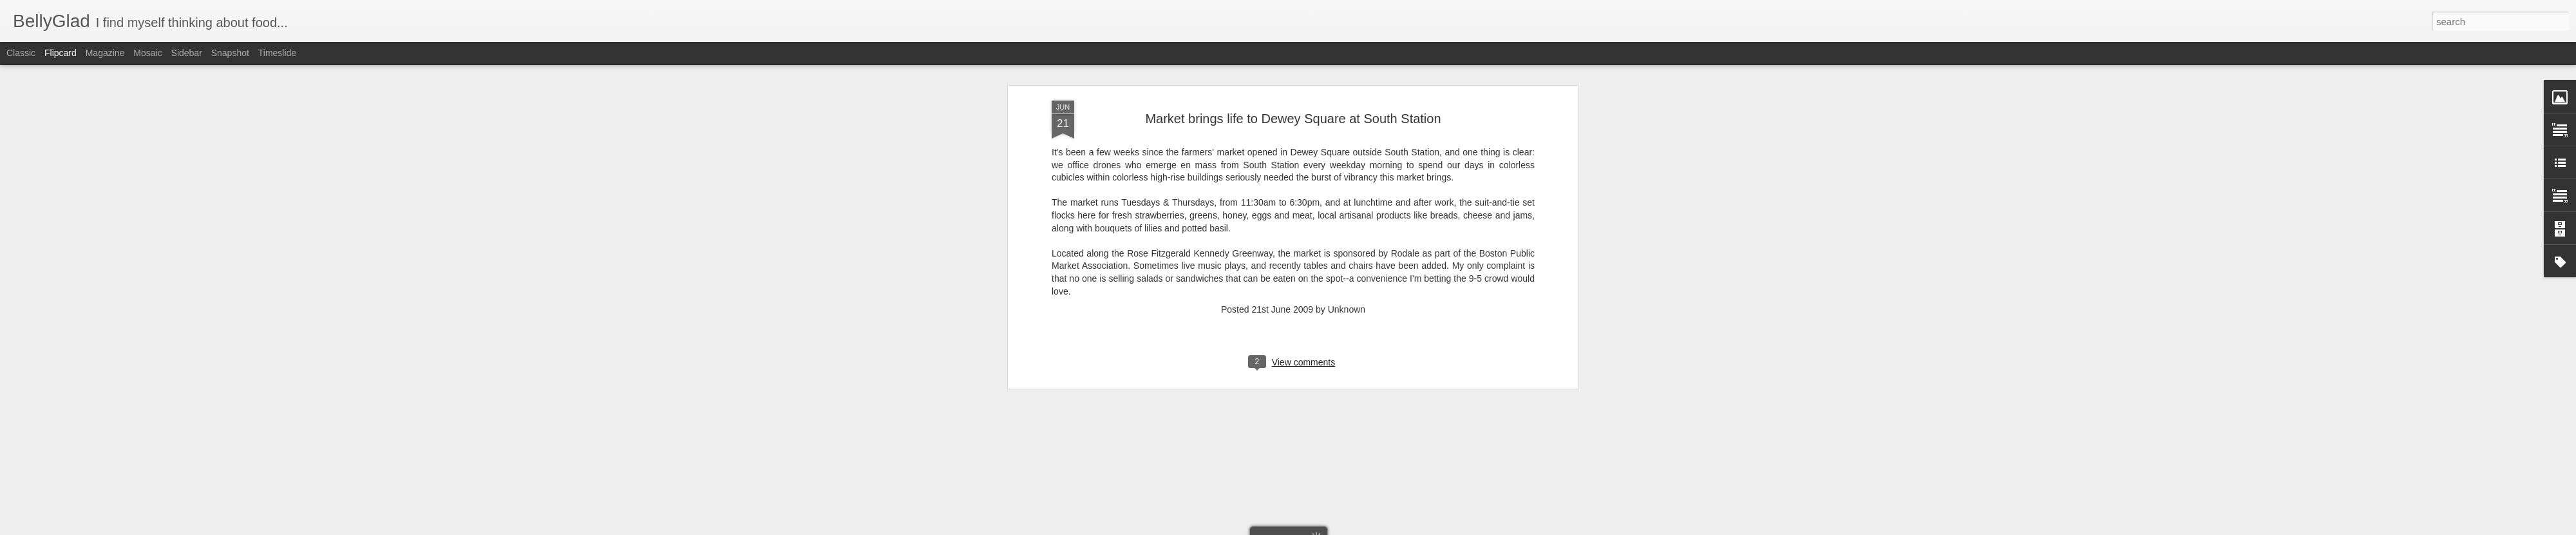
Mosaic (147, 53)
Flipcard (60, 53)
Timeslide (277, 53)
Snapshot (230, 53)
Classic (20, 53)
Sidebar (186, 53)
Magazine (105, 53)
